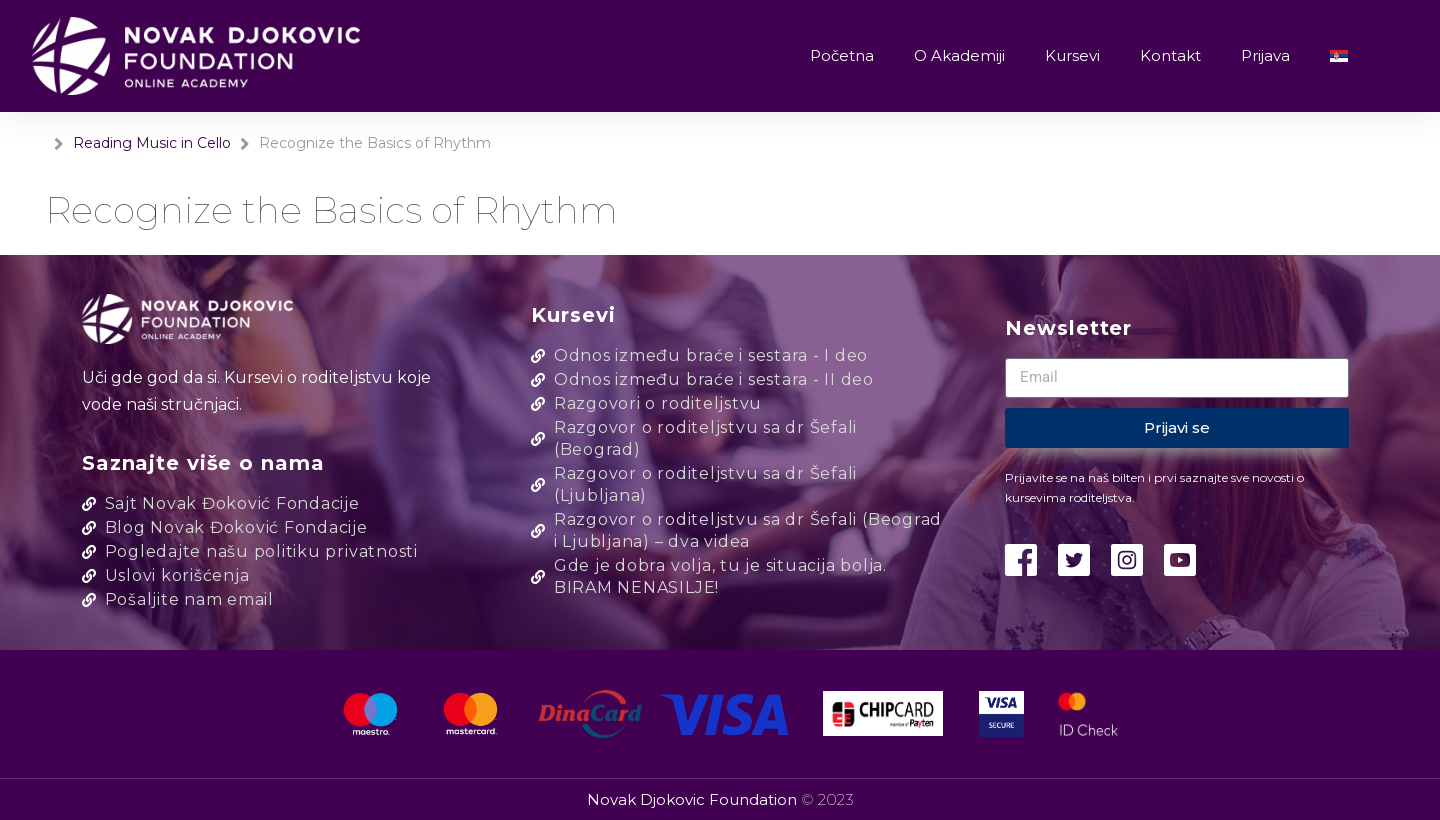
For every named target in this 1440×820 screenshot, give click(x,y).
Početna (842, 55)
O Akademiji (959, 55)
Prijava (1265, 55)
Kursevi (1072, 55)
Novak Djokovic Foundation (694, 799)
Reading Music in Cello (152, 143)
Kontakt (1170, 55)
